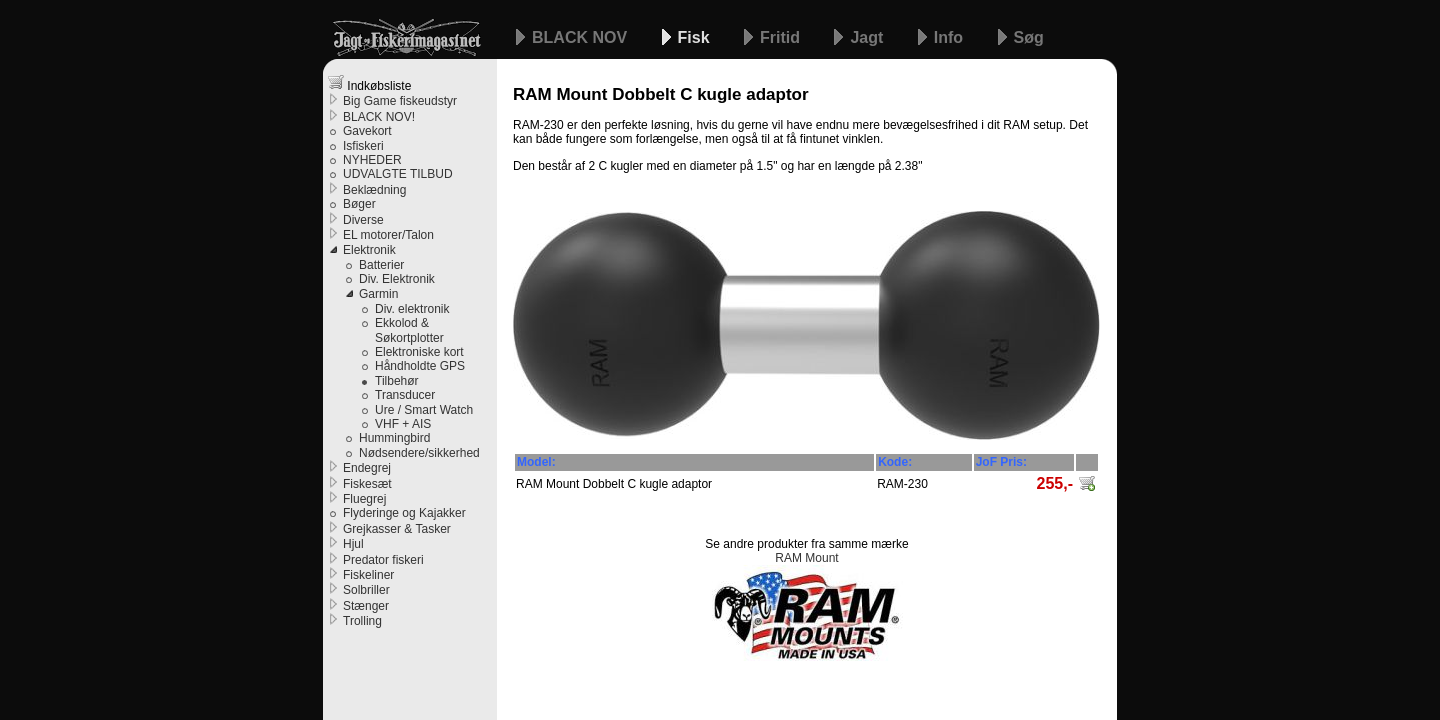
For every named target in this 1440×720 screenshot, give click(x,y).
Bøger (359, 204)
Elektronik (369, 250)
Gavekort (367, 131)
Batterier (381, 265)
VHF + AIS (403, 424)
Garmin (378, 294)
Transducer (405, 395)
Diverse (363, 220)
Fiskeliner (368, 575)
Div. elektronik (412, 309)
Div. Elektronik (397, 279)
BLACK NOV (582, 37)
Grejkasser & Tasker (397, 529)
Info (951, 37)
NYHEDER (372, 160)
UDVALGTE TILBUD (398, 174)
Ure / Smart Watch (424, 410)
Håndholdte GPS (420, 366)
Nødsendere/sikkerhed (419, 453)
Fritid (782, 37)
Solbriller (366, 590)
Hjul (353, 544)
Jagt (868, 37)
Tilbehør (397, 381)
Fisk (696, 37)
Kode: (895, 462)
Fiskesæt (367, 484)
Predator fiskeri (383, 560)
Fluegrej (364, 499)
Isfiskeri (363, 146)
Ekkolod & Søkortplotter (409, 330)
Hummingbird (394, 438)
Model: (536, 462)
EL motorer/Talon (388, 235)
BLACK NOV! (379, 117)
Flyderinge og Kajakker (404, 513)
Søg (1029, 37)
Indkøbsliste (369, 83)
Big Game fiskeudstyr (400, 101)
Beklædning (374, 190)
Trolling (362, 621)
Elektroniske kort (419, 352)
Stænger (366, 606)
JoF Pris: (1001, 462)
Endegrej (367, 468)
